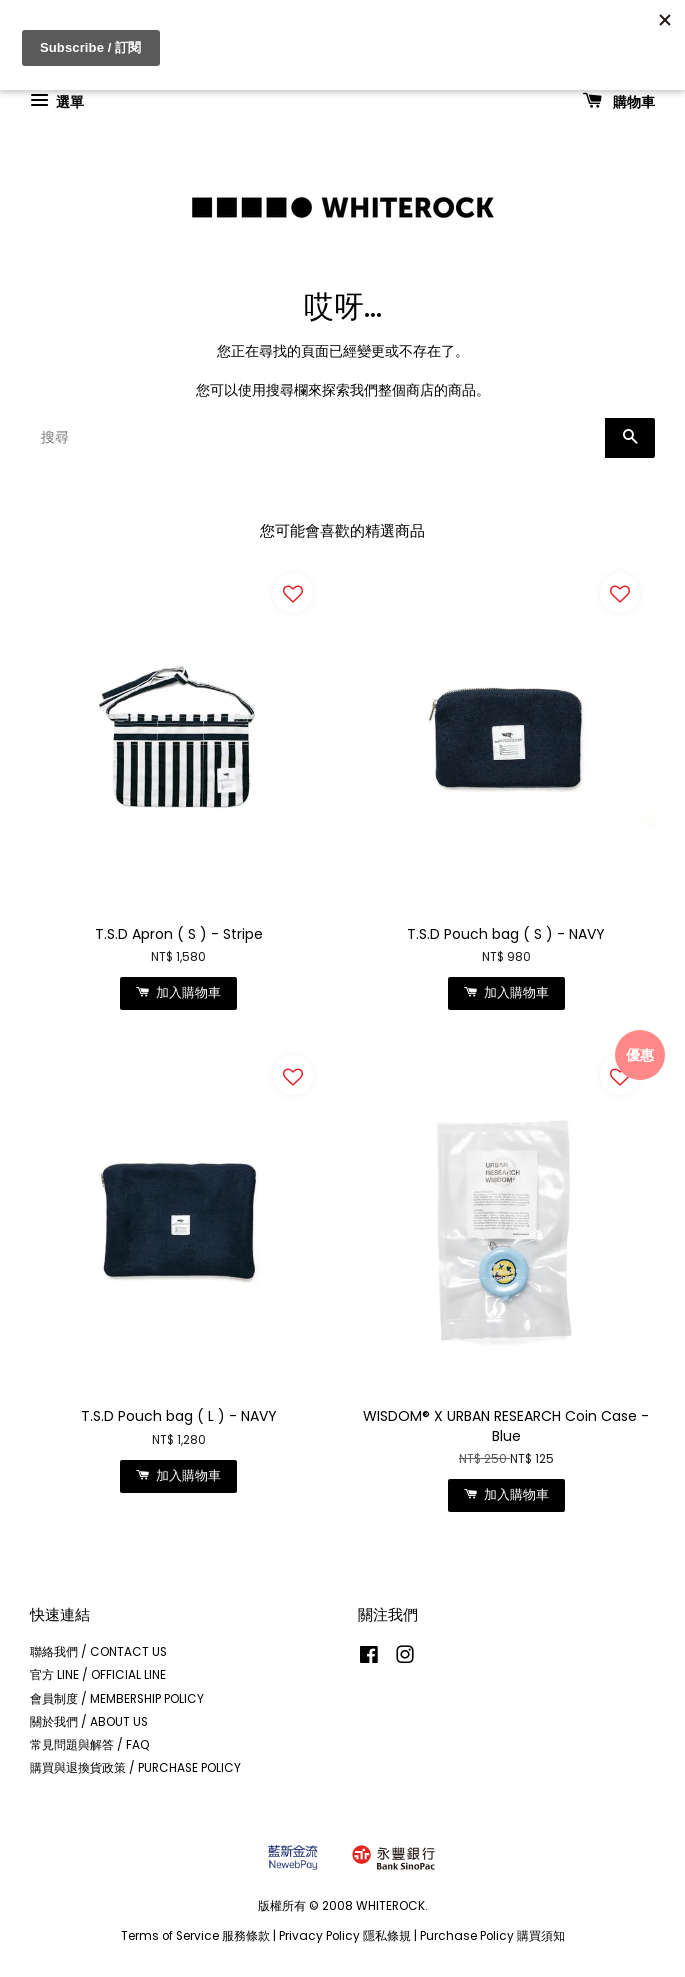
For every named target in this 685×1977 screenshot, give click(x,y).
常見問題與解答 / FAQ (90, 1745)
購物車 (619, 101)
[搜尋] (317, 438)
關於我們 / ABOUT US (89, 1722)
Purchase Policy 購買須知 (492, 1936)
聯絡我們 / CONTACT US (98, 1652)
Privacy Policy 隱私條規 (345, 1936)
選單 (57, 101)
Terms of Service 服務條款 (195, 1936)
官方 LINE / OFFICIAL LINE (98, 1675)
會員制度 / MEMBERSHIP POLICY (117, 1699)
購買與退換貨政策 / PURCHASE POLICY (135, 1768)
